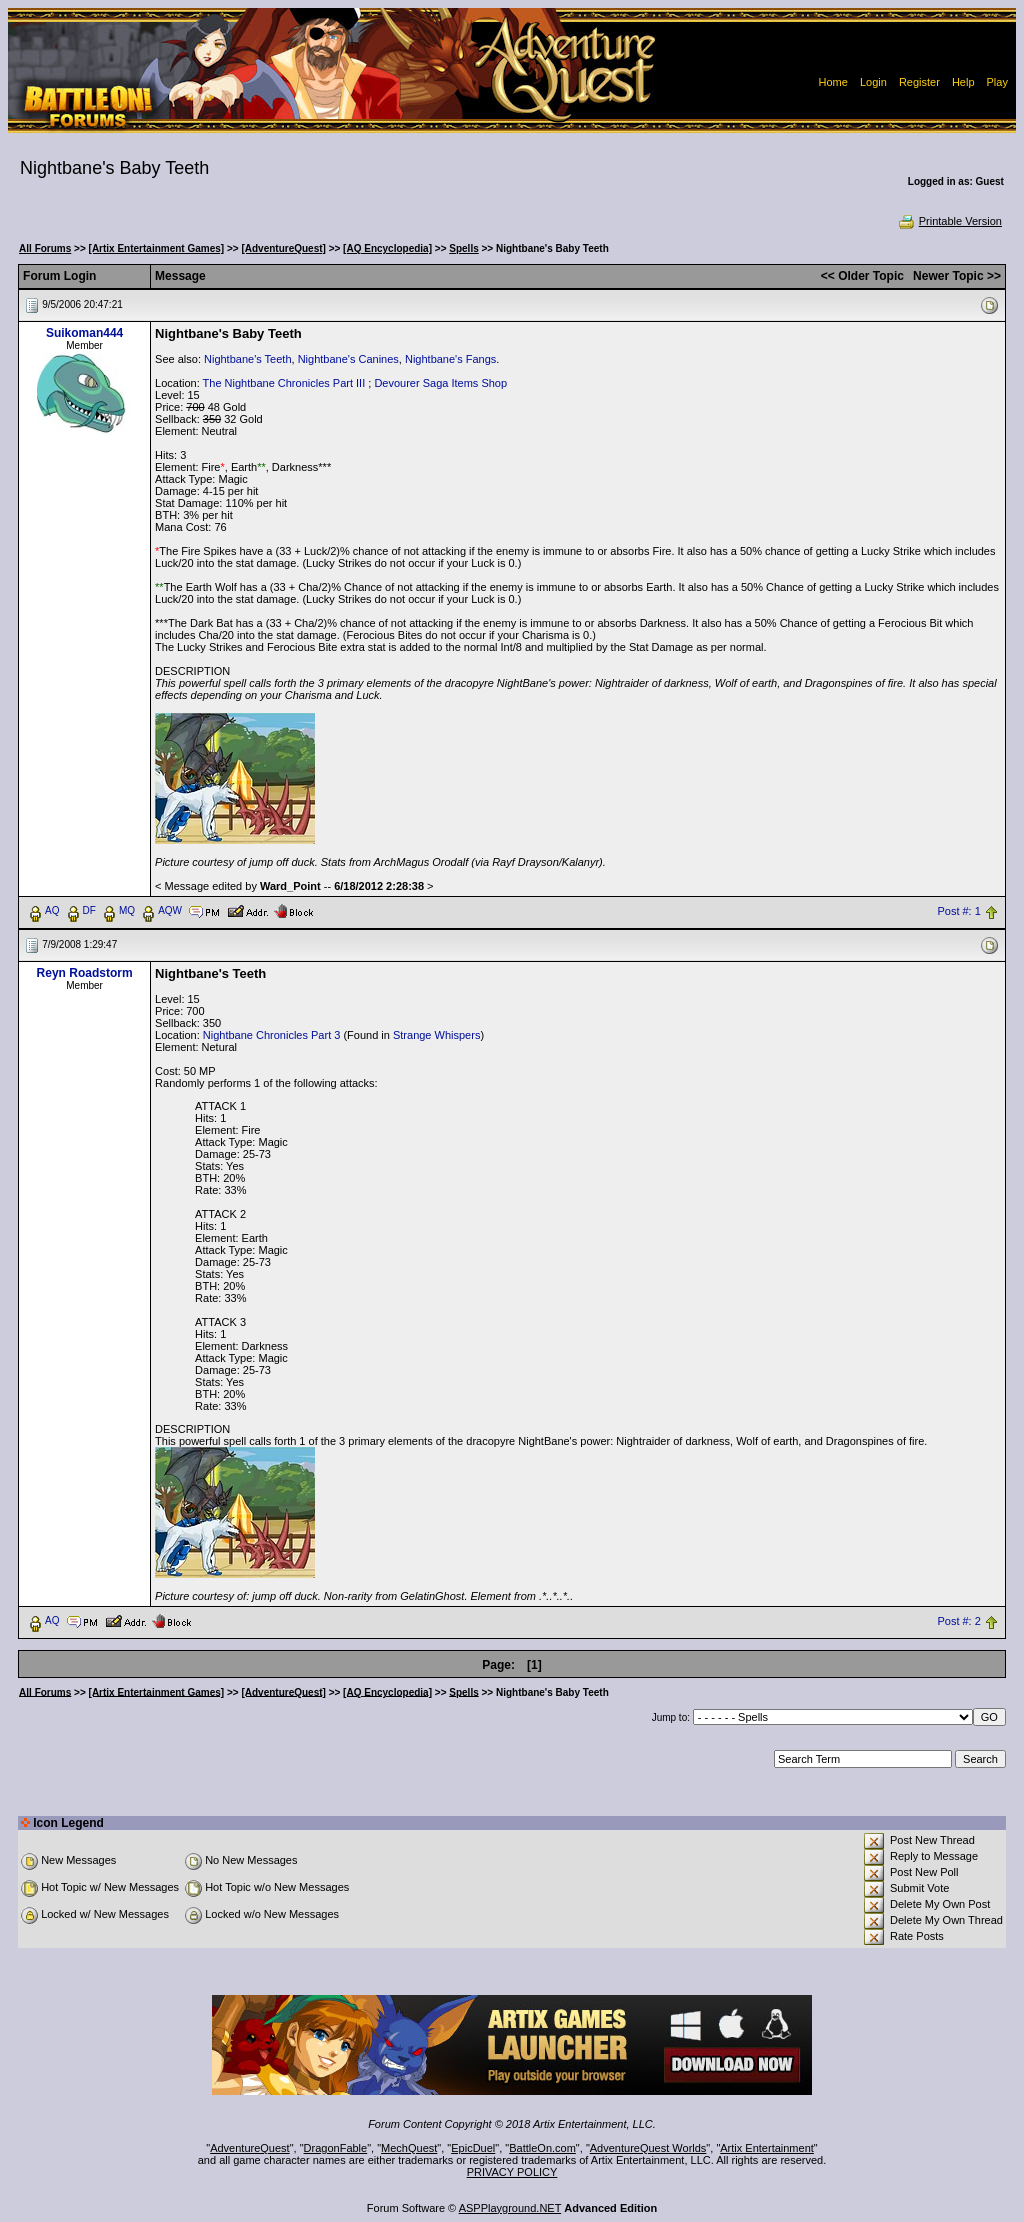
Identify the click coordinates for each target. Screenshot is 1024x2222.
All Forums (45, 248)
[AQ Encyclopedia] (387, 248)
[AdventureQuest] (283, 248)
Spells (463, 248)
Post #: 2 (958, 1621)
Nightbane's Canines (348, 359)
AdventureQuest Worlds (648, 2148)
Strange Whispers (436, 1035)
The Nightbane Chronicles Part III (284, 383)
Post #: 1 (958, 911)
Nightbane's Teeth (248, 359)
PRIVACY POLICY (512, 2172)
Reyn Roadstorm (85, 973)
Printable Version (949, 221)
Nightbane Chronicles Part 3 (272, 1035)
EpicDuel (473, 2148)
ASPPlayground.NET (510, 2208)
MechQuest (409, 2148)
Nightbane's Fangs (450, 359)
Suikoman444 (84, 333)
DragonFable (336, 2148)
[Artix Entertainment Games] (157, 248)
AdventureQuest (250, 2148)
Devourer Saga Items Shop (440, 383)
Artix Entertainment (767, 2148)
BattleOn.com (542, 2148)
